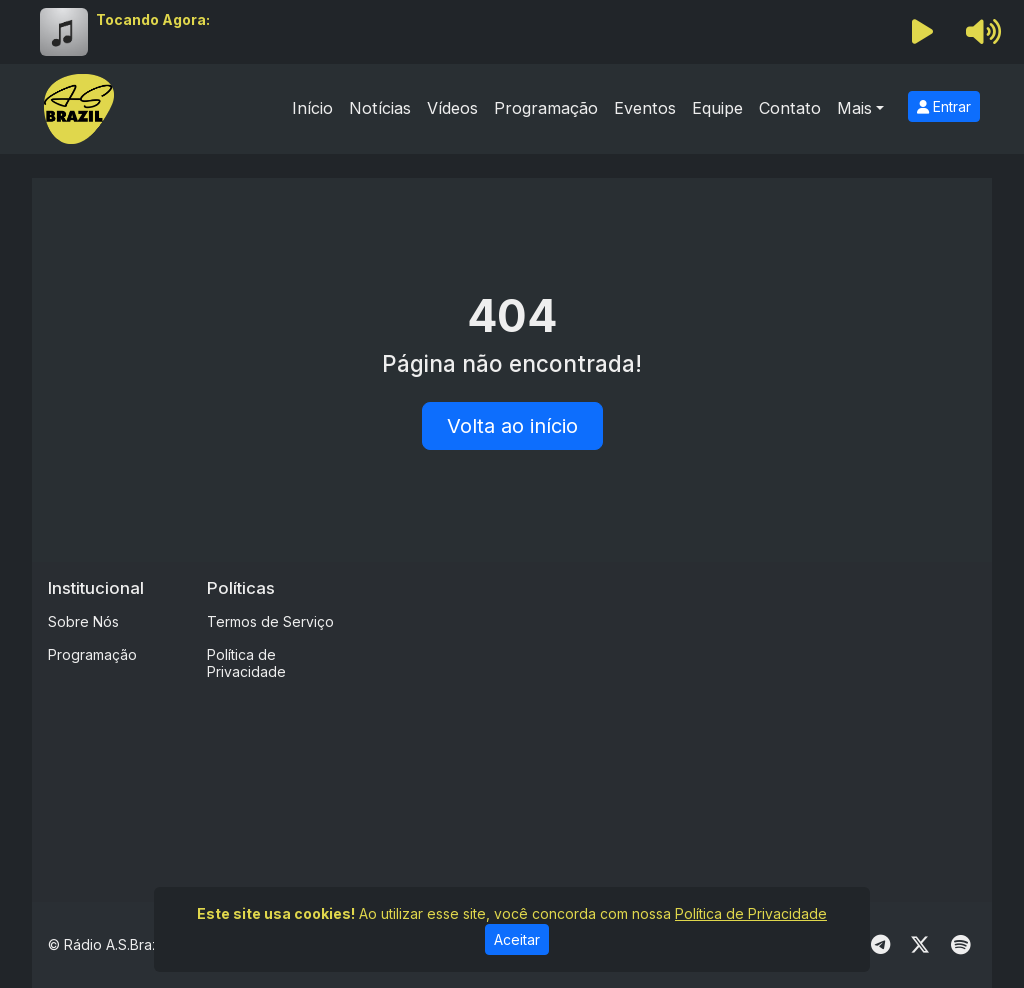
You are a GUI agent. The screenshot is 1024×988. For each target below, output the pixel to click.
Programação (546, 108)
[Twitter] (920, 945)
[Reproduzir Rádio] (923, 32)
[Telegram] (880, 945)
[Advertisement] (694, 718)
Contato (790, 108)
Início (312, 108)
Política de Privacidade (246, 663)
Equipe (717, 108)
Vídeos (452, 108)
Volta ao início (512, 426)
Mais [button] (854, 108)
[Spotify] (960, 945)
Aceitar (517, 939)
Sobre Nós (83, 621)
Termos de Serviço (270, 621)
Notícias (380, 108)
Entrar (944, 106)
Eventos (645, 108)
